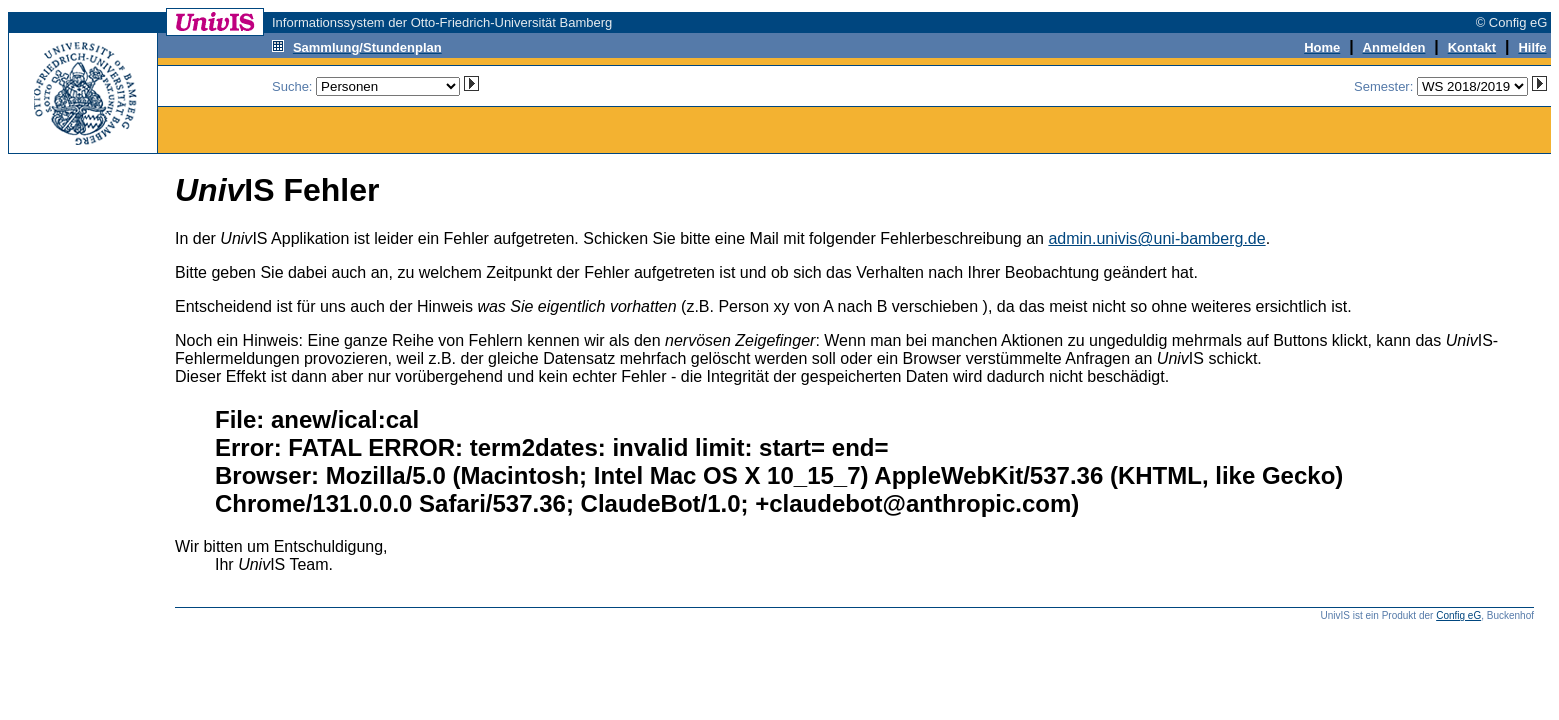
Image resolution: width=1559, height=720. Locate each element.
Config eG (1458, 615)
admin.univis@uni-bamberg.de (1156, 238)
